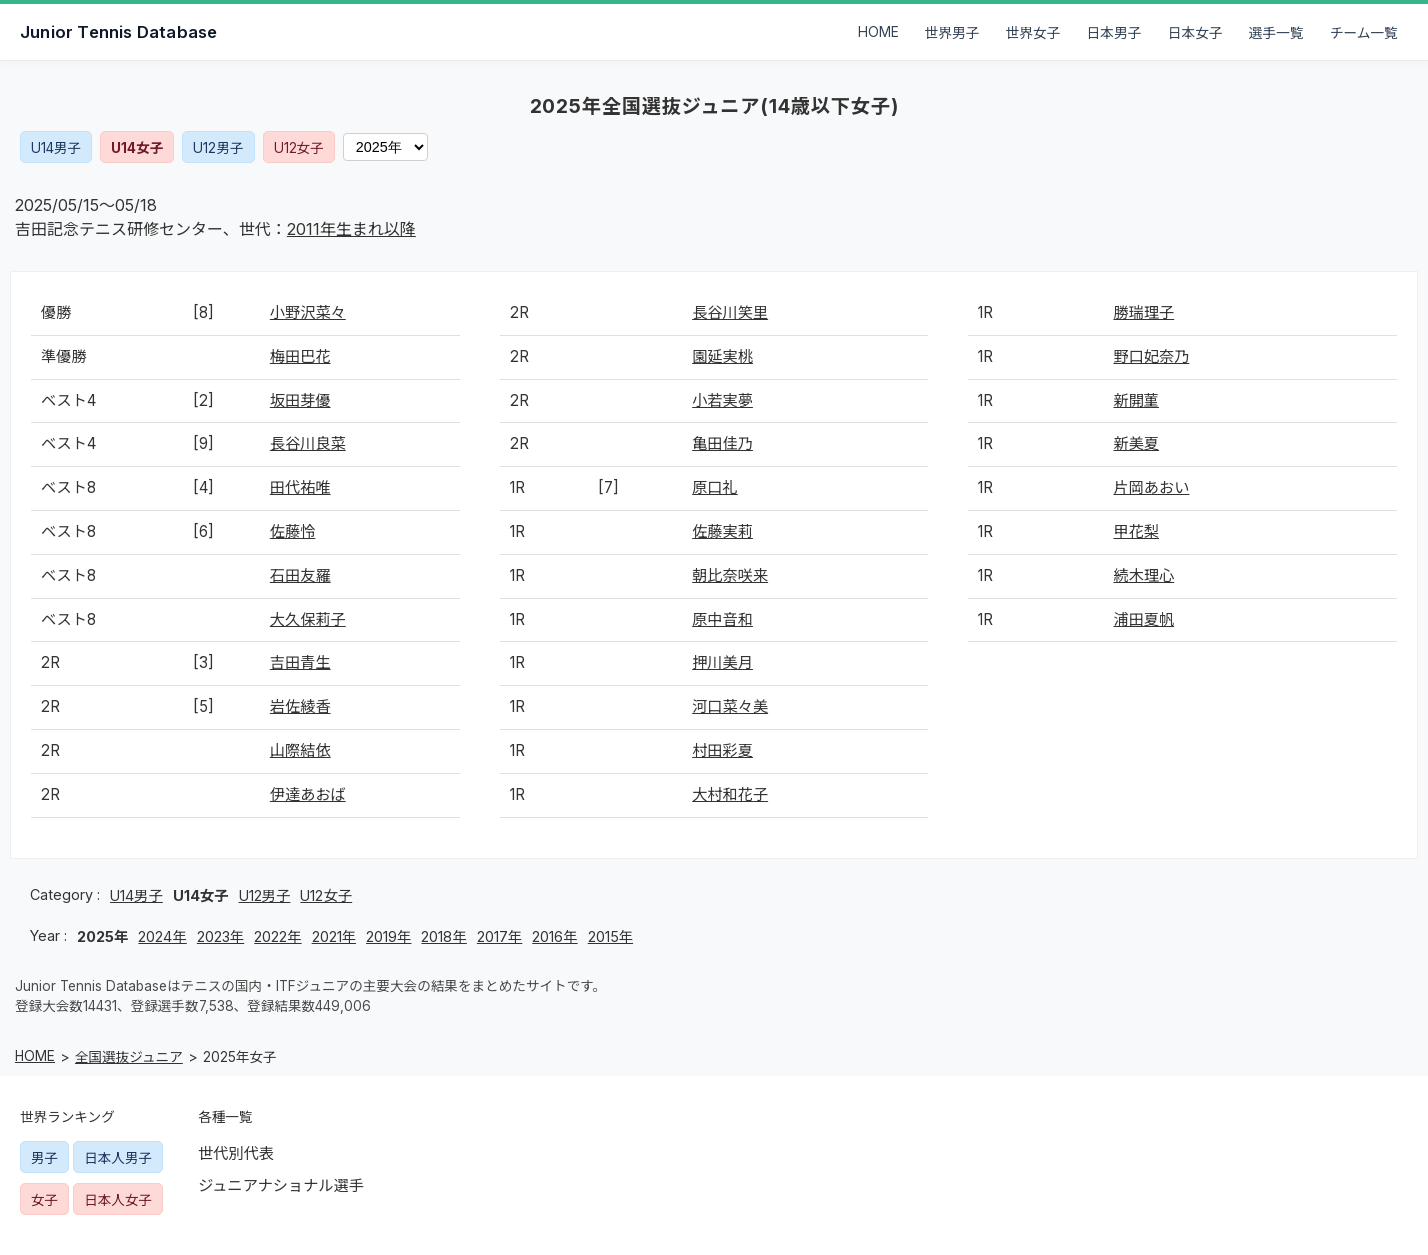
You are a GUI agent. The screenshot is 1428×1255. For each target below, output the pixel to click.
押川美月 (722, 662)
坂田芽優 (300, 400)
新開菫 (1136, 400)
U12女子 (299, 148)
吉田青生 (300, 662)
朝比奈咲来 (730, 575)
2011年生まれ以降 (351, 229)
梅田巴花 (300, 356)
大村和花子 (730, 794)
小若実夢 (722, 400)
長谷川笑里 (730, 312)
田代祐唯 (300, 487)
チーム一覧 (1364, 33)
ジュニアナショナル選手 (281, 1185)
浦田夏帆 (1143, 619)
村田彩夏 (722, 750)
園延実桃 (722, 356)
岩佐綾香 (300, 706)
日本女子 (1195, 33)
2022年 (277, 936)
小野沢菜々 (308, 312)
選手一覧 (1276, 33)
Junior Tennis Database (118, 32)
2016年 (554, 936)
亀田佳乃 (722, 443)
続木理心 (1143, 575)
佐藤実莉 (722, 531)
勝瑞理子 (1143, 312)
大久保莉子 (308, 619)
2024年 (162, 936)
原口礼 (715, 487)
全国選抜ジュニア (129, 1057)
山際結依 (300, 750)
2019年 (388, 936)
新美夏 (1136, 443)
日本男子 (1114, 33)
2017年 (499, 936)
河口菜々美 (730, 706)
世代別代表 (236, 1153)
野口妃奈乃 (1151, 356)
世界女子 (1033, 33)
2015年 (610, 936)
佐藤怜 (293, 531)
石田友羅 (300, 575)
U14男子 (56, 148)
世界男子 (952, 33)
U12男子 (218, 148)
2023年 (220, 936)
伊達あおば (308, 794)
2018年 (443, 936)
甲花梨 (1136, 531)
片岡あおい (1151, 487)
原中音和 (722, 619)
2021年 (334, 936)
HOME (878, 32)
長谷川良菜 (308, 443)
